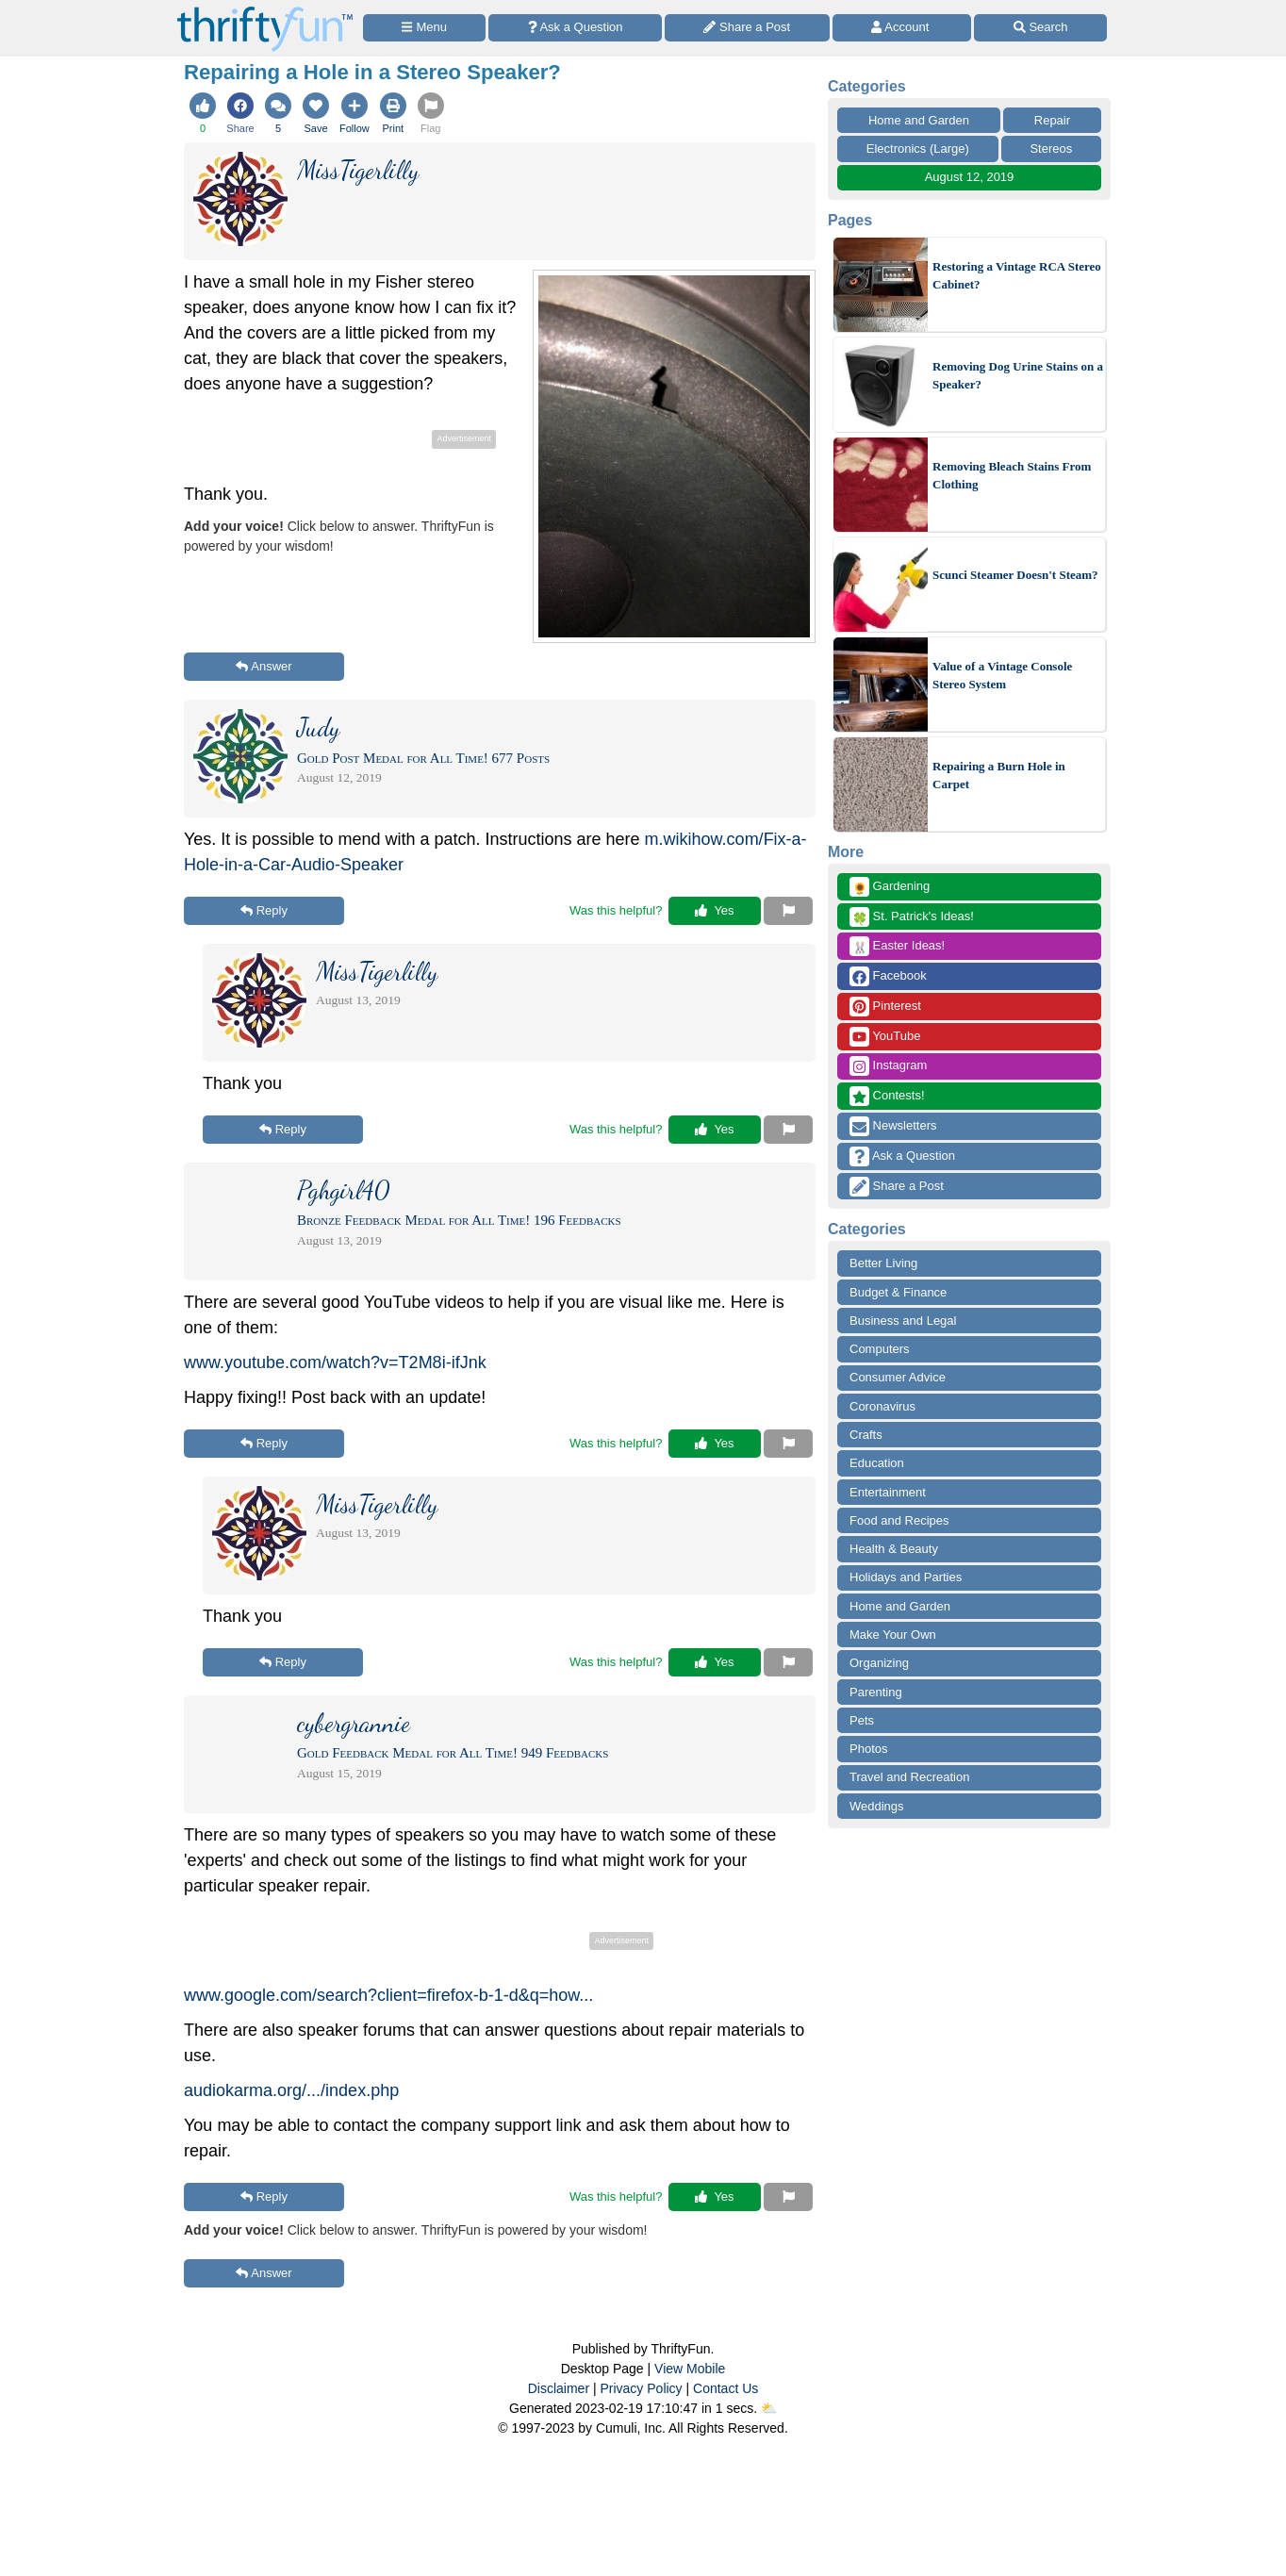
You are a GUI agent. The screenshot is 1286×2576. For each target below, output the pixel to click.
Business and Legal (902, 1320)
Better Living (883, 1263)
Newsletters (893, 1126)
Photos (868, 1749)
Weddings (876, 1806)
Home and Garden (918, 120)
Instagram (888, 1066)
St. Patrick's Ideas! (911, 917)
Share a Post (896, 1187)
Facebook (888, 976)
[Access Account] (902, 27)
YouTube (884, 1037)
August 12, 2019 (969, 177)
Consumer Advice (897, 1377)
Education (876, 1463)
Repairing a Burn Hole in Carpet (998, 775)
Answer (263, 666)
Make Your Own (892, 1634)
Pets (861, 1720)
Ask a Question (902, 1156)
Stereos (1051, 148)
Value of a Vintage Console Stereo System (1002, 675)
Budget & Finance (898, 1292)
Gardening (889, 887)
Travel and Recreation (909, 1777)
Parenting (875, 1692)
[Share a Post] (747, 27)
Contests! (887, 1096)
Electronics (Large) (917, 148)
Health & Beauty (893, 1549)
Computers (879, 1349)
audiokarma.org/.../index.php (291, 2090)
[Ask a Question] (575, 27)
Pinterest (885, 1006)
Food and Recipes (899, 1520)
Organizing (879, 1663)
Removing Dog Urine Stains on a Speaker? (1017, 375)
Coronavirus (882, 1406)
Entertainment (887, 1492)
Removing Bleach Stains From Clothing (1011, 475)
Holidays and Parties (905, 1577)
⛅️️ (769, 2408)
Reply (264, 910)
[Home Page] (265, 11)
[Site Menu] (424, 27)
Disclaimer (558, 2388)
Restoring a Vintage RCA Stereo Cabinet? (1016, 275)
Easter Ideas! (897, 946)
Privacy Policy (641, 2388)
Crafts (865, 1435)
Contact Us (725, 2388)
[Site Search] (1040, 27)
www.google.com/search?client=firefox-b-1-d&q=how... (388, 1995)
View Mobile (689, 2368)
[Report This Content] (788, 911)
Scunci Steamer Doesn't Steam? (1015, 575)
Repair (1052, 120)
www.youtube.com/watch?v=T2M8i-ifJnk (335, 1362)
